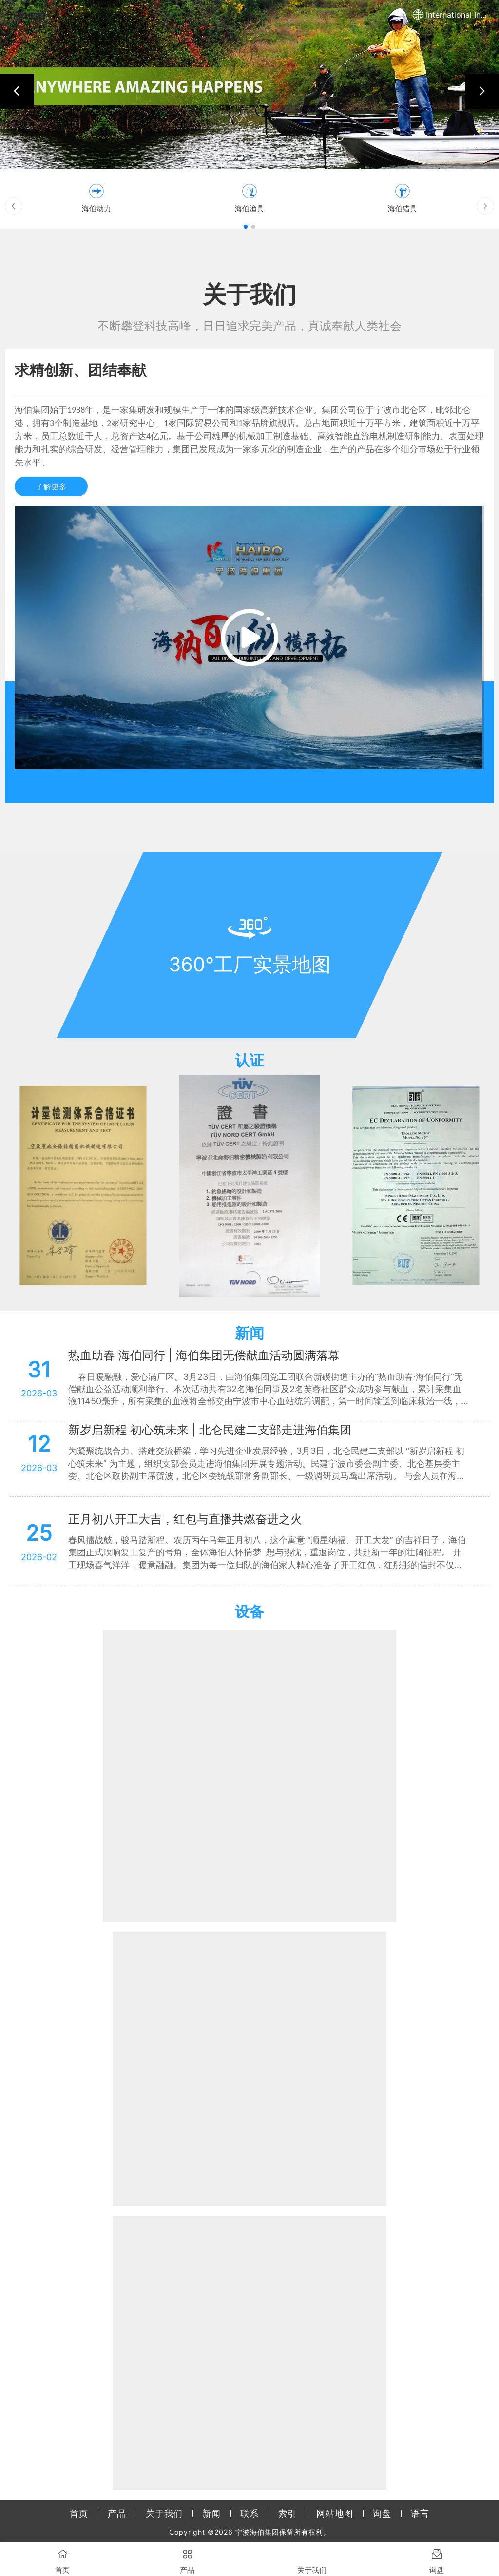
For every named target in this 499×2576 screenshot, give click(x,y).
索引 (287, 2513)
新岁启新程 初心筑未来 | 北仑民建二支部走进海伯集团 (209, 1430)
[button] (17, 91)
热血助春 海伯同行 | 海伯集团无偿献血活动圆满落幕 (204, 1355)
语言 (420, 2513)
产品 (117, 2513)
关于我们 (164, 2513)
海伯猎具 (402, 208)
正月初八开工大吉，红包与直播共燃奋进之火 (185, 1519)
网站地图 (334, 2513)
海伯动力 (96, 208)
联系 (249, 2513)
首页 (79, 2513)
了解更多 (51, 486)
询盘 (382, 2513)
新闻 (211, 2513)
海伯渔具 (249, 208)
